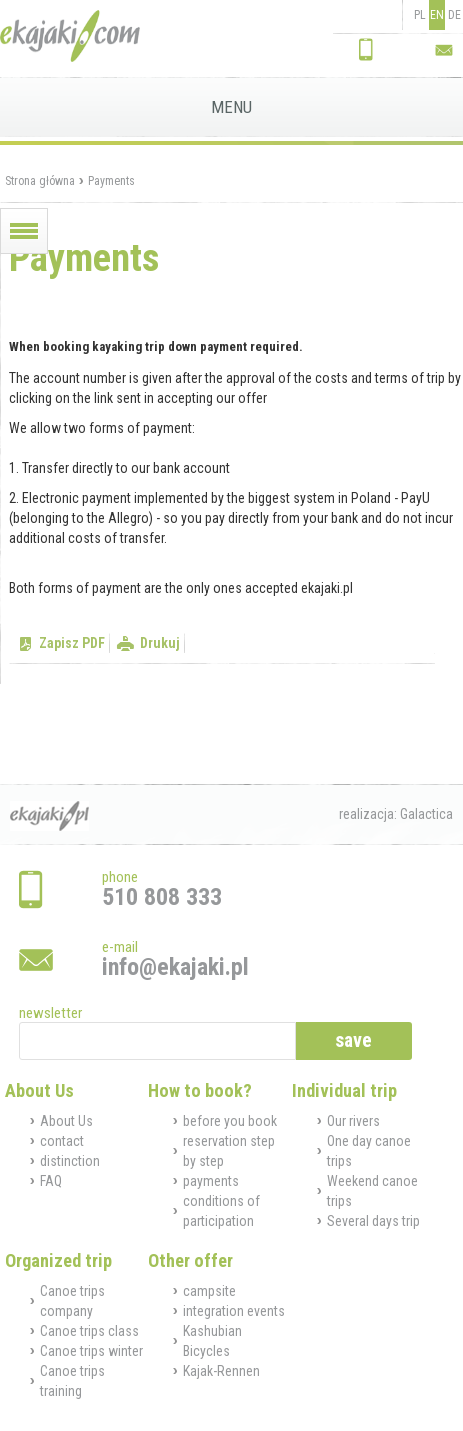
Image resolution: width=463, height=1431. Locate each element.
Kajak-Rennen (221, 1371)
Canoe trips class (89, 1331)
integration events (234, 1311)
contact (62, 1141)
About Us (66, 1121)
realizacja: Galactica (396, 814)
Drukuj (160, 643)
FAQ (51, 1181)
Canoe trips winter (91, 1351)
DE (454, 15)
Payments (111, 181)
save (353, 1040)
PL (420, 15)
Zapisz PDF (72, 643)
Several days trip (373, 1221)
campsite (209, 1291)
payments (211, 1181)
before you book (230, 1121)
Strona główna (40, 181)
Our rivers (353, 1121)
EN (437, 15)
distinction (70, 1161)
